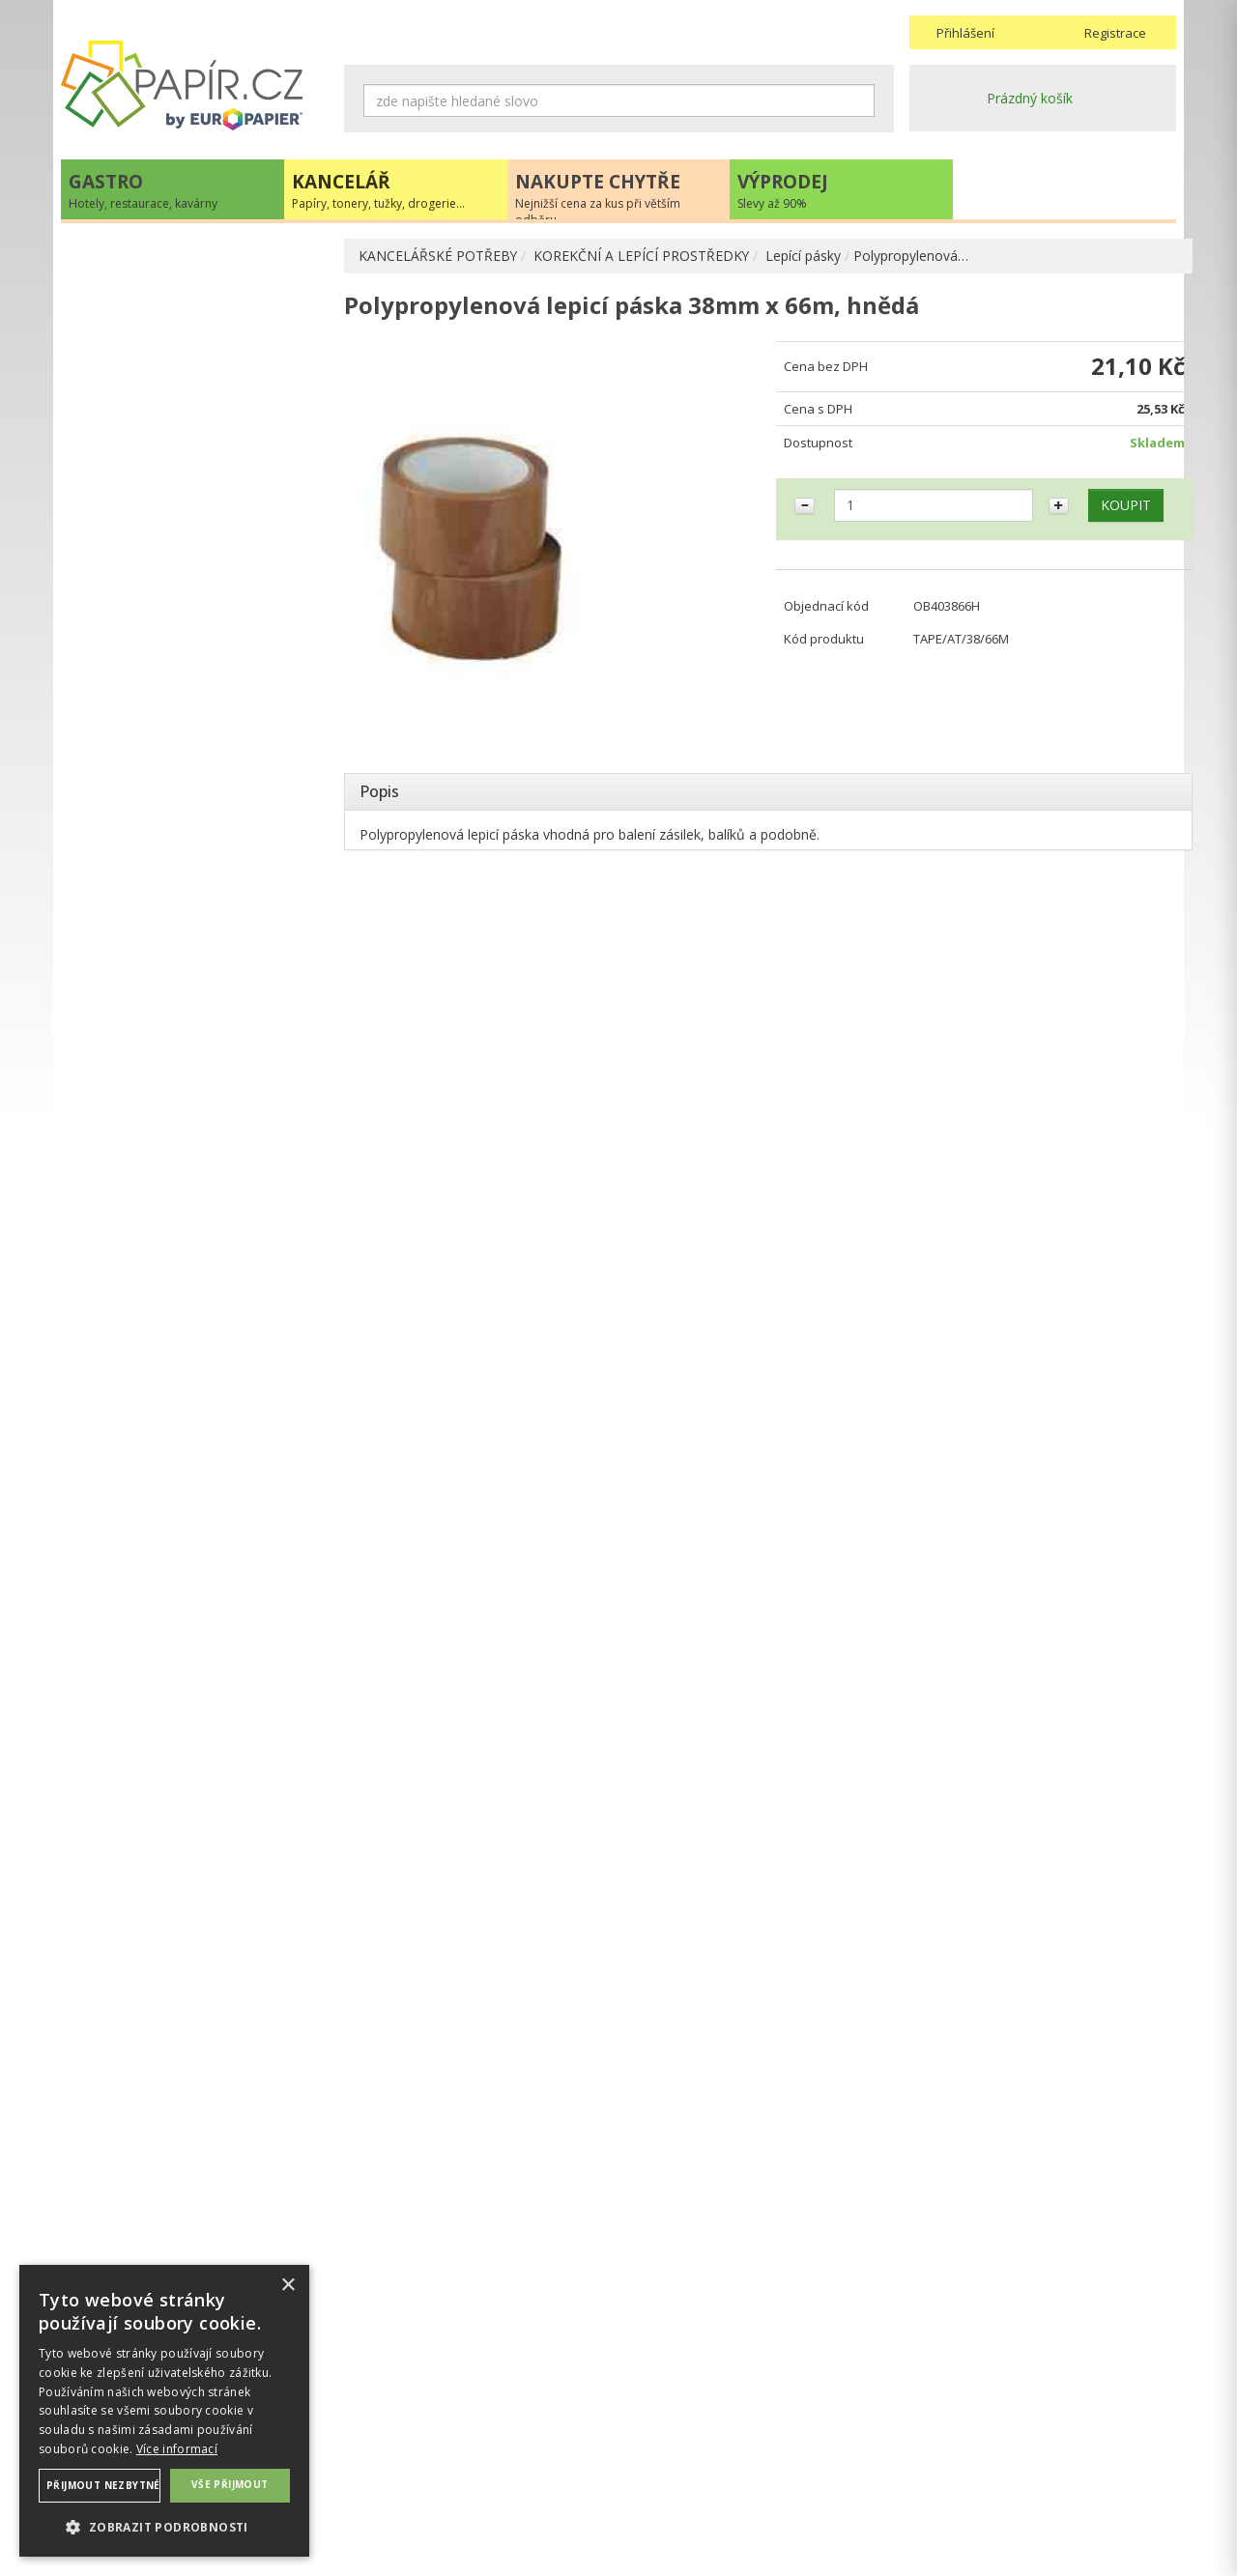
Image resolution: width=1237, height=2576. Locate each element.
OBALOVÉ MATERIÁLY (150, 394)
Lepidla (122, 618)
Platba (646, 2469)
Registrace (1115, 33)
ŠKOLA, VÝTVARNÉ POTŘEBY (172, 984)
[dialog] (164, 2411)
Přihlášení (965, 33)
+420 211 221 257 (195, 1208)
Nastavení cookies (401, 2469)
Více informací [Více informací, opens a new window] (176, 2449)
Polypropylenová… (912, 255)
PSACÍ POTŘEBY (132, 363)
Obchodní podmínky (688, 2430)
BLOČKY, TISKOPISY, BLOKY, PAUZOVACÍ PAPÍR (172, 484)
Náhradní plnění (393, 2430)
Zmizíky (123, 680)
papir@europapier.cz (195, 1251)
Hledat (860, 100)
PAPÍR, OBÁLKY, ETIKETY (160, 257)
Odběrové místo (677, 2488)
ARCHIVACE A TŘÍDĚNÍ (151, 332)
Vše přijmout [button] (230, 2484)
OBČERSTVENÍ (126, 825)
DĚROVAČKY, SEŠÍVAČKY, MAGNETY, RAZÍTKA (196, 434)
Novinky (194, 1309)
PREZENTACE (123, 865)
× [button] (287, 2285)
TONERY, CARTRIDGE (148, 746)
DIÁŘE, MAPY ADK (138, 710)
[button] (164, 2526)
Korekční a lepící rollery (171, 556)
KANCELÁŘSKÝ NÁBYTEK (160, 944)
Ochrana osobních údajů (421, 2450)
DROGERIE (114, 905)
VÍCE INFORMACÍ (194, 1750)
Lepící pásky (805, 255)
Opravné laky (140, 649)
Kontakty (937, 2430)
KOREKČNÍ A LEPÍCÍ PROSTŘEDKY (642, 255)
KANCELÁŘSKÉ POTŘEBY (438, 255)
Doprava (653, 2450)
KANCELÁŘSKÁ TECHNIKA (162, 786)
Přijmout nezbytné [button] (103, 2485)
